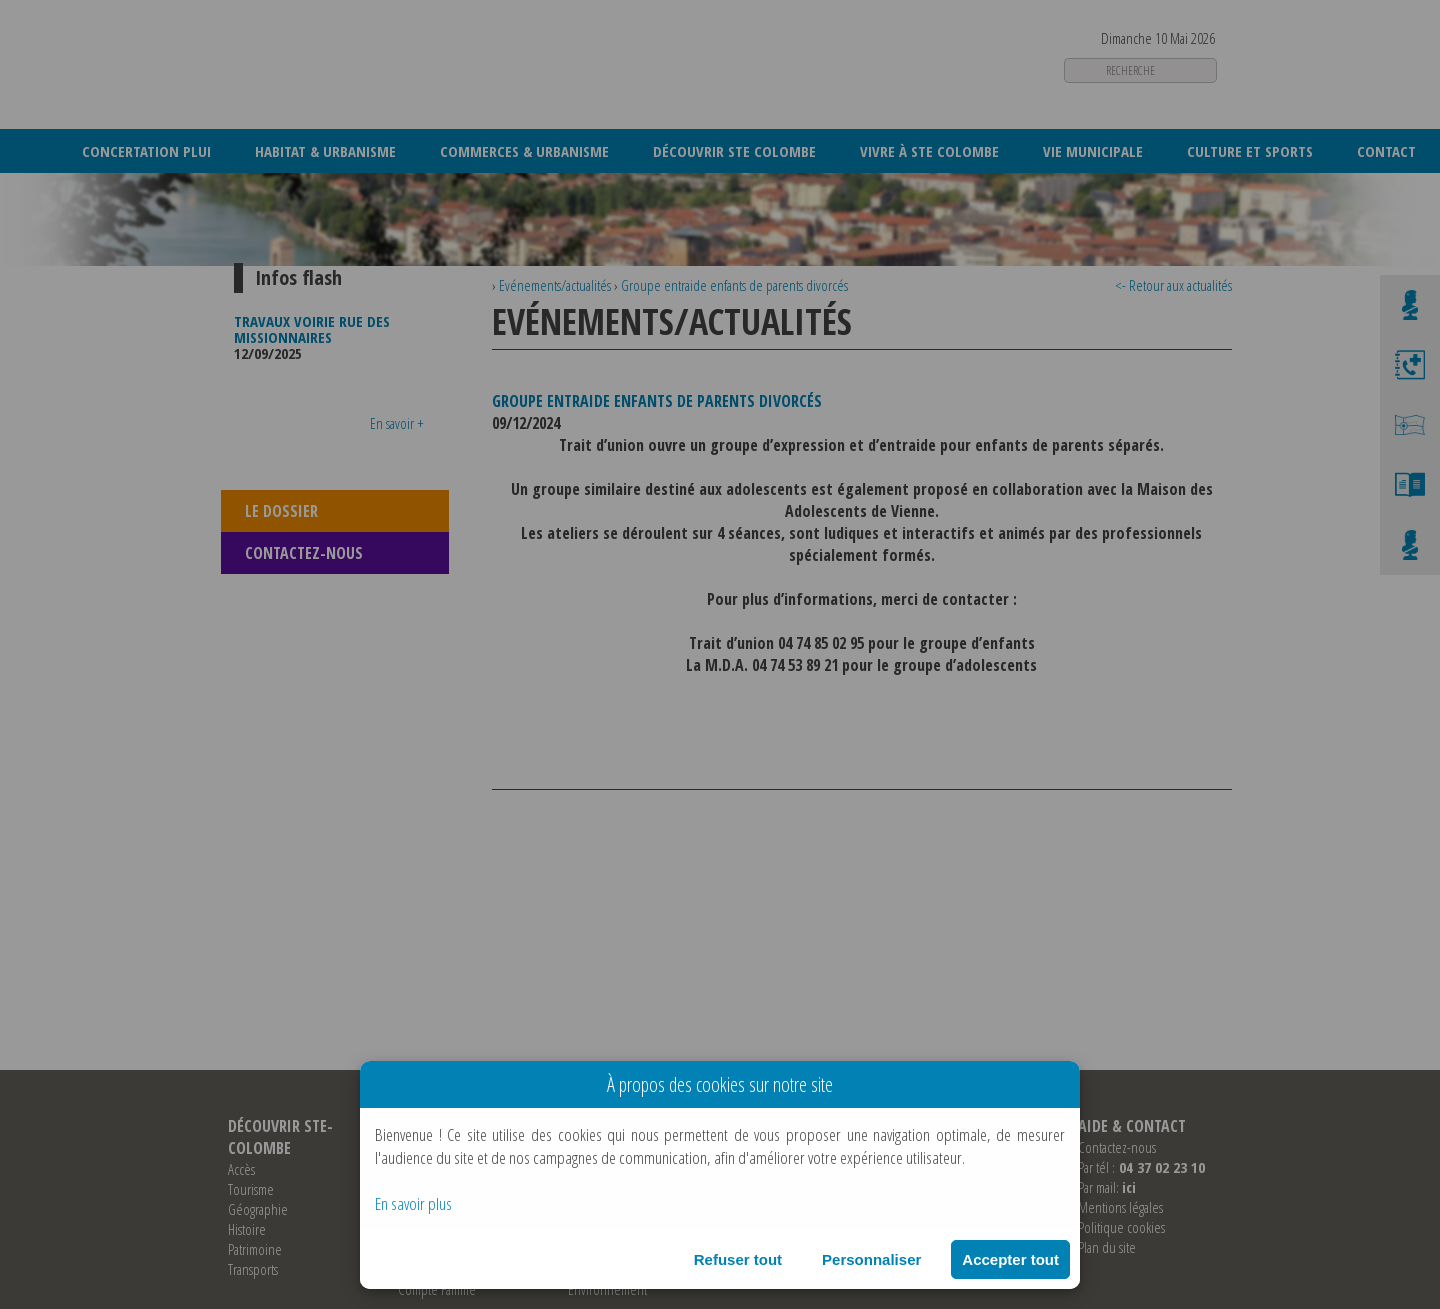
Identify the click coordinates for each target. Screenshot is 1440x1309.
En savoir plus (413, 1203)
